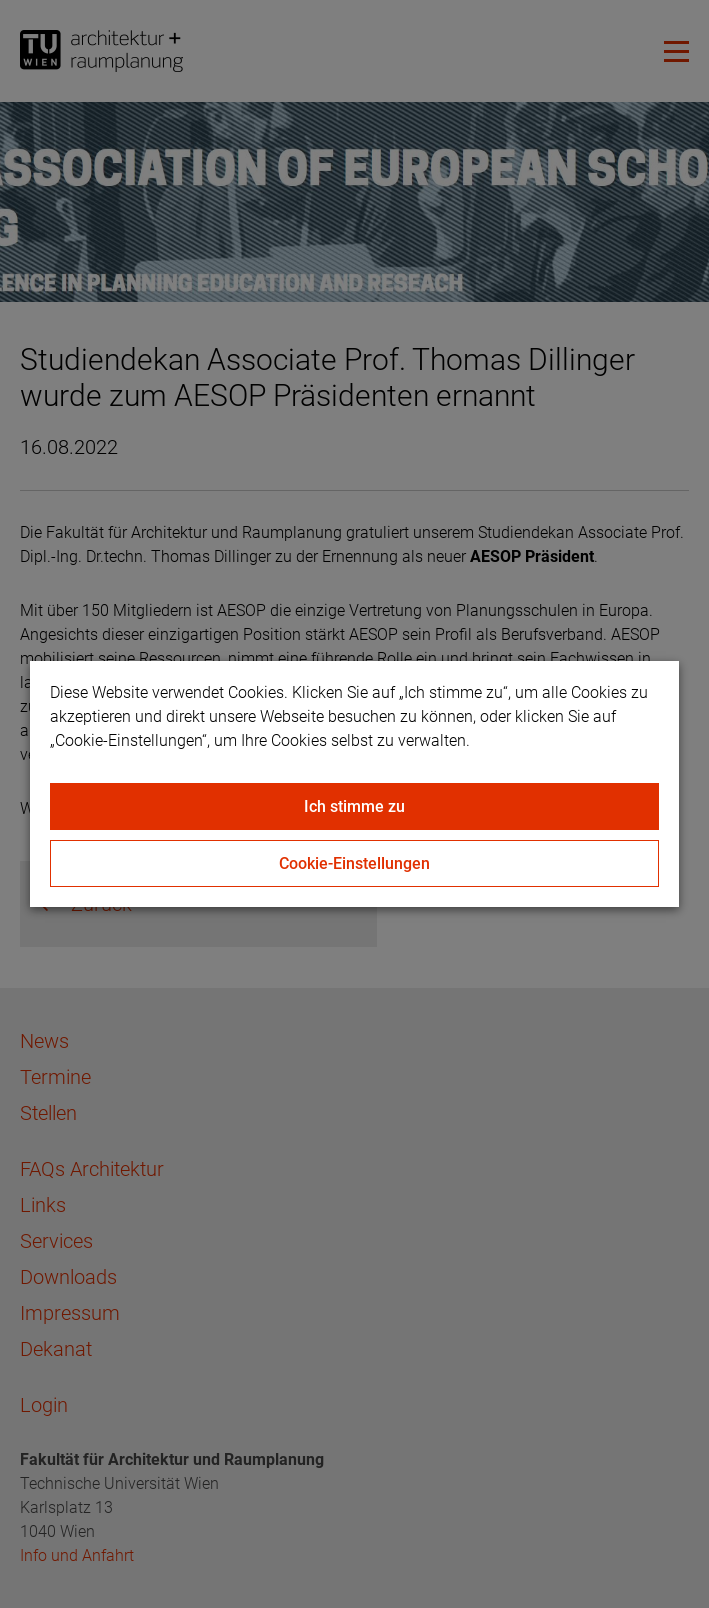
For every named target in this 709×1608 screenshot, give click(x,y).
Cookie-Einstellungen (354, 863)
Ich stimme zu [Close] (354, 806)
